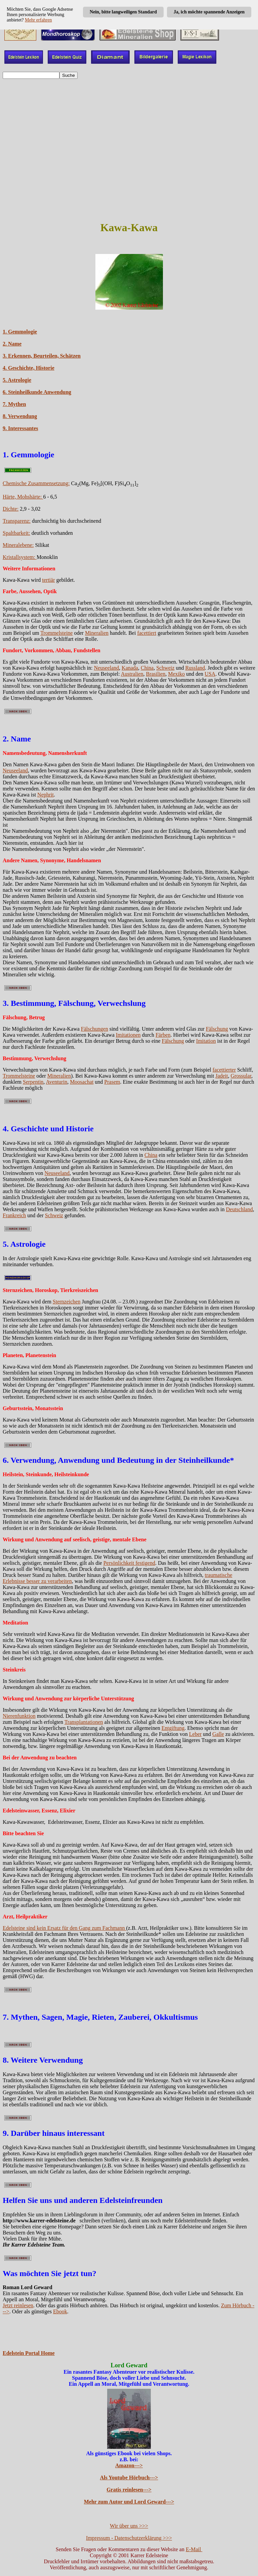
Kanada (130, 668)
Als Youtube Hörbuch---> (129, 2477)
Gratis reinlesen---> (129, 2489)
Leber (195, 1734)
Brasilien (155, 674)
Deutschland (239, 1209)
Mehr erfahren (38, 19)
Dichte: (10, 509)
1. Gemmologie (20, 331)
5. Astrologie (17, 380)
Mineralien (97, 633)
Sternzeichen (67, 1301)
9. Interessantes (20, 428)
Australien (132, 674)
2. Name (12, 344)
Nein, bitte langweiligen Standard (123, 11)
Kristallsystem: (20, 557)
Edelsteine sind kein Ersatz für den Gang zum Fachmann (64, 1928)
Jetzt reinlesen (18, 2305)
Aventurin (56, 1082)
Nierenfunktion (19, 1716)
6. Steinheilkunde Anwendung (37, 392)
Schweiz (165, 668)
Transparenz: (17, 521)
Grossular (241, 1076)
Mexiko (176, 674)
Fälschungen (94, 1029)
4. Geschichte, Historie (28, 368)
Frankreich (14, 1215)
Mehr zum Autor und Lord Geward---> (129, 2502)
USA (210, 674)
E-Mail (194, 2549)
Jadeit (221, 1076)
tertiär (48, 580)
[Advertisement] (129, 167)
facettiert (146, 633)
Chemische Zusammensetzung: (36, 483)
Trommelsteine (56, 633)
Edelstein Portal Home (29, 2353)
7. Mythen (14, 404)
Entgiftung (173, 1728)
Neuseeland (106, 668)
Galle (218, 1734)
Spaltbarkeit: (16, 533)
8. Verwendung (20, 416)
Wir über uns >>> (129, 2526)
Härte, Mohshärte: (23, 497)
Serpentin (33, 1082)
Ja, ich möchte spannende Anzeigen (209, 11)
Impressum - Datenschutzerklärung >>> (129, 2538)
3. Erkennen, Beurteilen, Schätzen (42, 356)
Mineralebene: (18, 545)
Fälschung (217, 1029)
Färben (163, 1035)
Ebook (60, 2311)
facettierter (224, 1070)
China (147, 668)
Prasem (112, 1082)
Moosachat (81, 1082)
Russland (195, 668)
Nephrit (45, 794)
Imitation (206, 1041)
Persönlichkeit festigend (129, 1563)
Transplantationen (83, 1722)
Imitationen (128, 1035)
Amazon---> (129, 2465)
